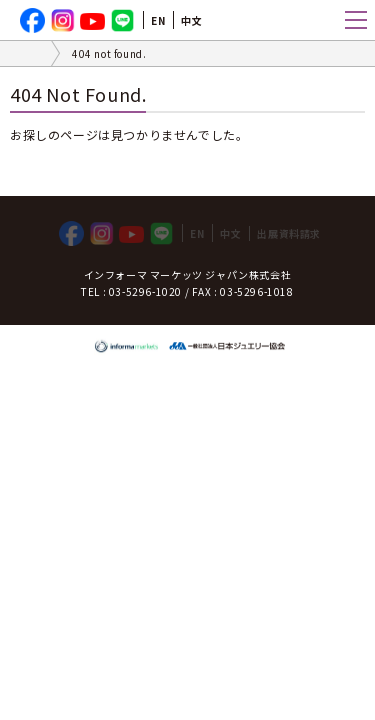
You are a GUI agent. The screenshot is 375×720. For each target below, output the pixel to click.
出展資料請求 (289, 233)
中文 (191, 20)
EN (158, 20)
